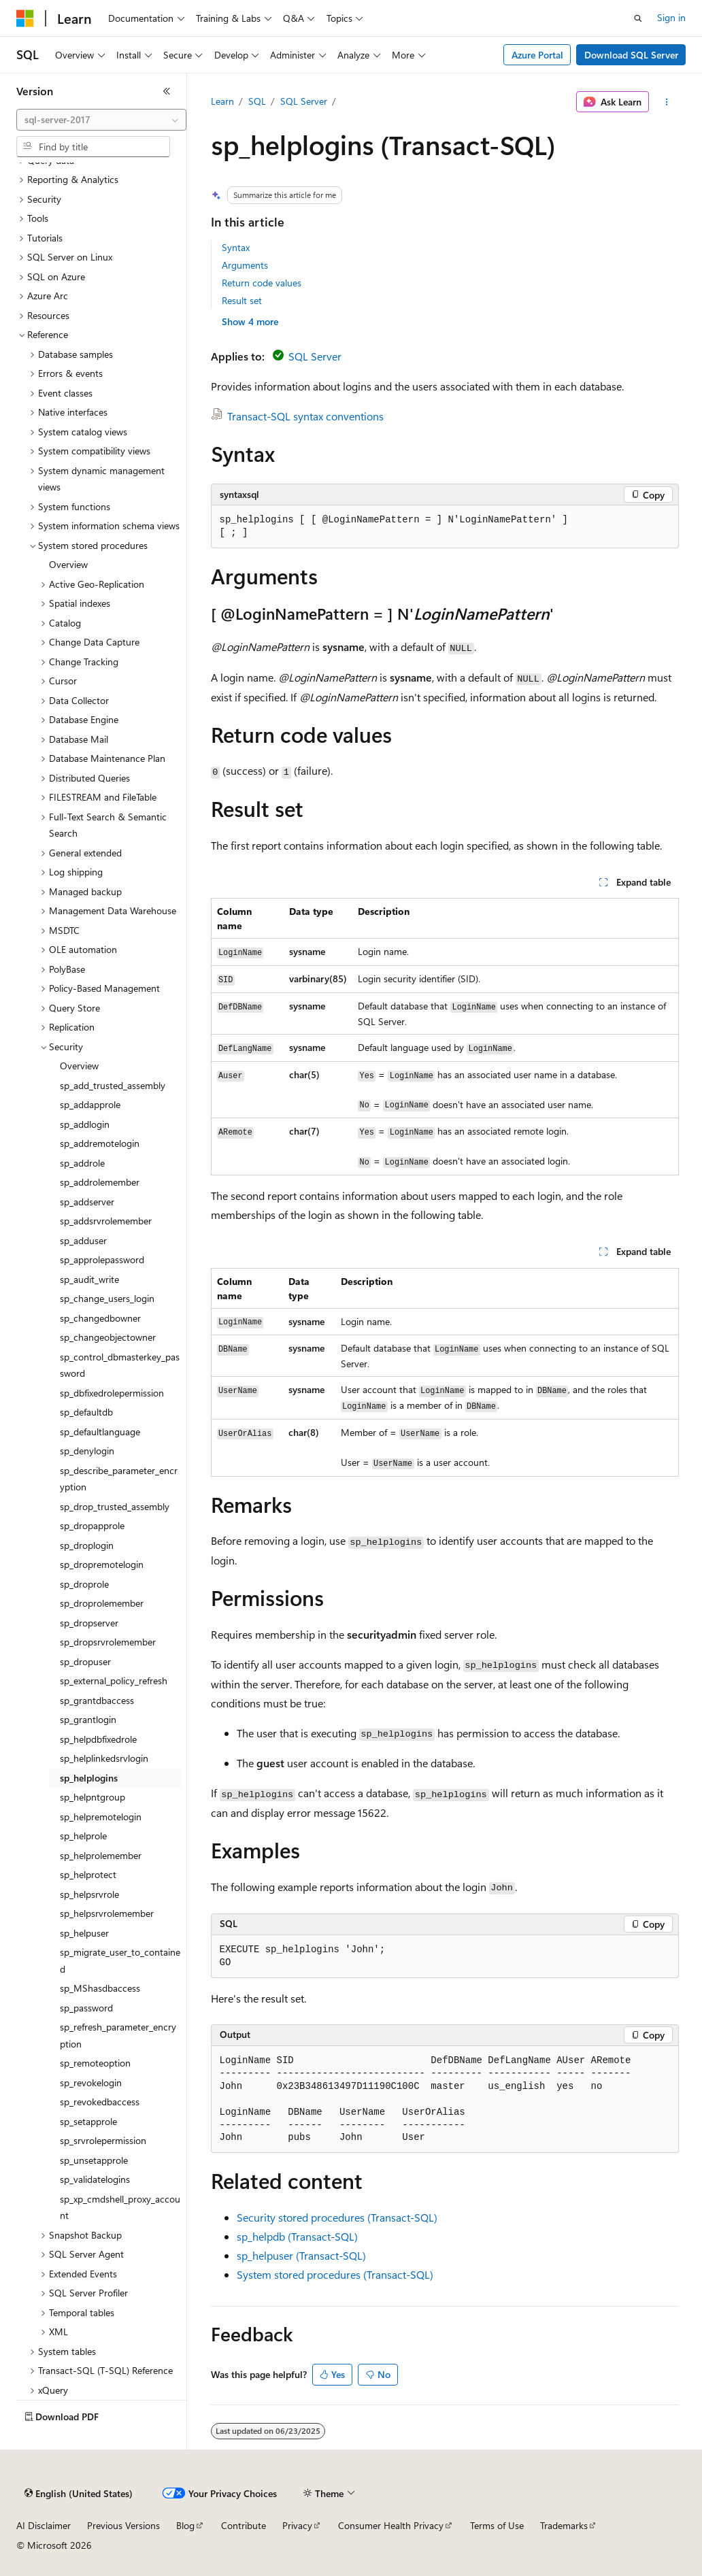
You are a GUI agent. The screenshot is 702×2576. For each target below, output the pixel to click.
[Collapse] (166, 91)
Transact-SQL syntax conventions (305, 416)
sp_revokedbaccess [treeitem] (99, 2101)
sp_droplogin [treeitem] (87, 1545)
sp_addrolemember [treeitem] (99, 1181)
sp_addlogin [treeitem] (85, 1124)
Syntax (236, 247)
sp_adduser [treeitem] (83, 1240)
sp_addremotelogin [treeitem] (99, 1143)
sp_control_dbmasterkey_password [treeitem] (120, 1365)
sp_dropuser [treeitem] (85, 1661)
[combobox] (101, 120)
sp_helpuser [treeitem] (84, 1932)
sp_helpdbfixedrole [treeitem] (98, 1739)
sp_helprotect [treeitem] (88, 1874)
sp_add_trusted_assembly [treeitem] (112, 1085)
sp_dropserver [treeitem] (89, 1622)
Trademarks (564, 2525)
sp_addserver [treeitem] (87, 1201)
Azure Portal (537, 54)
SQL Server (303, 101)
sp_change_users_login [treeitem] (107, 1298)
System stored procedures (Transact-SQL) (335, 2274)
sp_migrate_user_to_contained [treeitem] (120, 1960)
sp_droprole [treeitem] (84, 1583)
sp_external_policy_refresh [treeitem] (113, 1680)
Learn (222, 101)
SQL (257, 101)
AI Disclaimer (43, 2525)
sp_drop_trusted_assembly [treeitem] (114, 1506)
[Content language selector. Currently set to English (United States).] (78, 2494)
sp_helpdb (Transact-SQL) (297, 2236)
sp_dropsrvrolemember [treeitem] (108, 1641)
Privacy (297, 2525)
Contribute (243, 2525)
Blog (185, 2525)
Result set (242, 300)
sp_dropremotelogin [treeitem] (102, 1564)
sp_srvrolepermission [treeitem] (103, 2140)
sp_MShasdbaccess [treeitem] (100, 1987)
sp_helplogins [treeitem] (89, 1777)
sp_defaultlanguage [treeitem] (100, 1431)
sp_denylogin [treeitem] (87, 1450)
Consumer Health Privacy (391, 2525)
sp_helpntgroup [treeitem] (92, 1796)
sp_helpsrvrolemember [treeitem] (107, 1913)
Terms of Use (497, 2525)
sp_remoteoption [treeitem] (95, 2062)
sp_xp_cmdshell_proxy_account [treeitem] (120, 2207)
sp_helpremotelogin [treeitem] (100, 1816)
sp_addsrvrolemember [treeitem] (106, 1220)
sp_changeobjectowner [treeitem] (108, 1337)
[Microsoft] (25, 18)
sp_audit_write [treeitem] (89, 1279)
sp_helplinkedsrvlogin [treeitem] (104, 1758)
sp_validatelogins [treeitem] (95, 2179)
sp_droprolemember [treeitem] (102, 1602)
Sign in (671, 17)
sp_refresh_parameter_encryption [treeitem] (118, 2035)
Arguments (245, 264)
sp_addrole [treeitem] (82, 1162)
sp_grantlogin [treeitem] (88, 1719)
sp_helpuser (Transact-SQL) (301, 2255)
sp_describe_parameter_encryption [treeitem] (119, 1479)
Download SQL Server (631, 54)
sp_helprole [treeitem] (83, 1835)
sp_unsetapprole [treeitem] (94, 2160)
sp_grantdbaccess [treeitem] (97, 1700)
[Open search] (638, 18)
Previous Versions (123, 2525)
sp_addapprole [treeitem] (90, 1104)
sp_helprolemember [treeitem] (100, 1855)
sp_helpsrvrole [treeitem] (89, 1894)
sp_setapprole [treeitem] (88, 2121)
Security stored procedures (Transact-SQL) (337, 2217)
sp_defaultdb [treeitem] (86, 1411)
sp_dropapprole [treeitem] (92, 1525)
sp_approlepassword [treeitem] (102, 1259)
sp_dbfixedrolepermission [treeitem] (112, 1392)
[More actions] (666, 102)
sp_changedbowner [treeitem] (100, 1317)
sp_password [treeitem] (86, 2007)
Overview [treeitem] (68, 564)
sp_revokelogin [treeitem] (91, 2082)
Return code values (261, 282)
